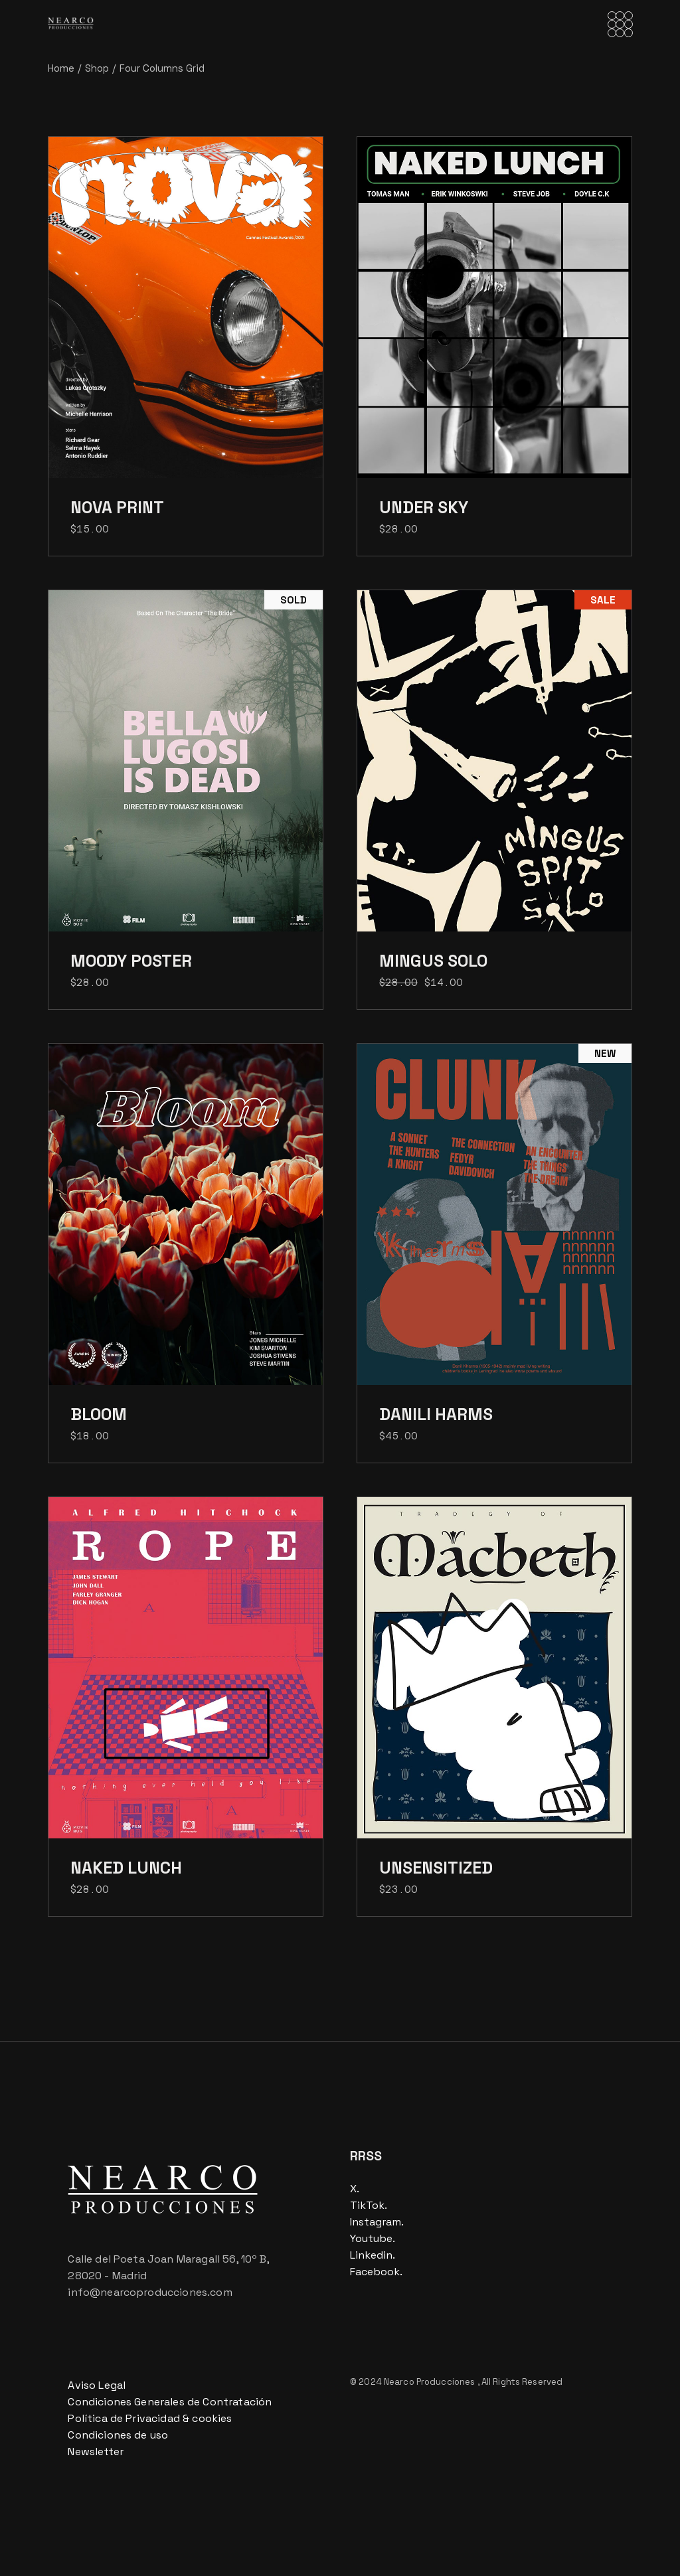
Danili (436, 1414)
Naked (126, 1867)
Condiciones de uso (118, 2435)
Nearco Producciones (430, 2381)
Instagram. (377, 2222)
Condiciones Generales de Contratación (170, 2402)
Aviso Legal (97, 2385)
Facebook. (376, 2272)
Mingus (433, 960)
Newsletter (96, 2451)
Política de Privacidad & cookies (150, 2418)
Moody (131, 960)
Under (423, 507)
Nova (117, 507)
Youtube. (372, 2238)
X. (354, 2189)
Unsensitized (436, 1867)
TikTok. (368, 2205)
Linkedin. (372, 2255)
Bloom (98, 1414)
